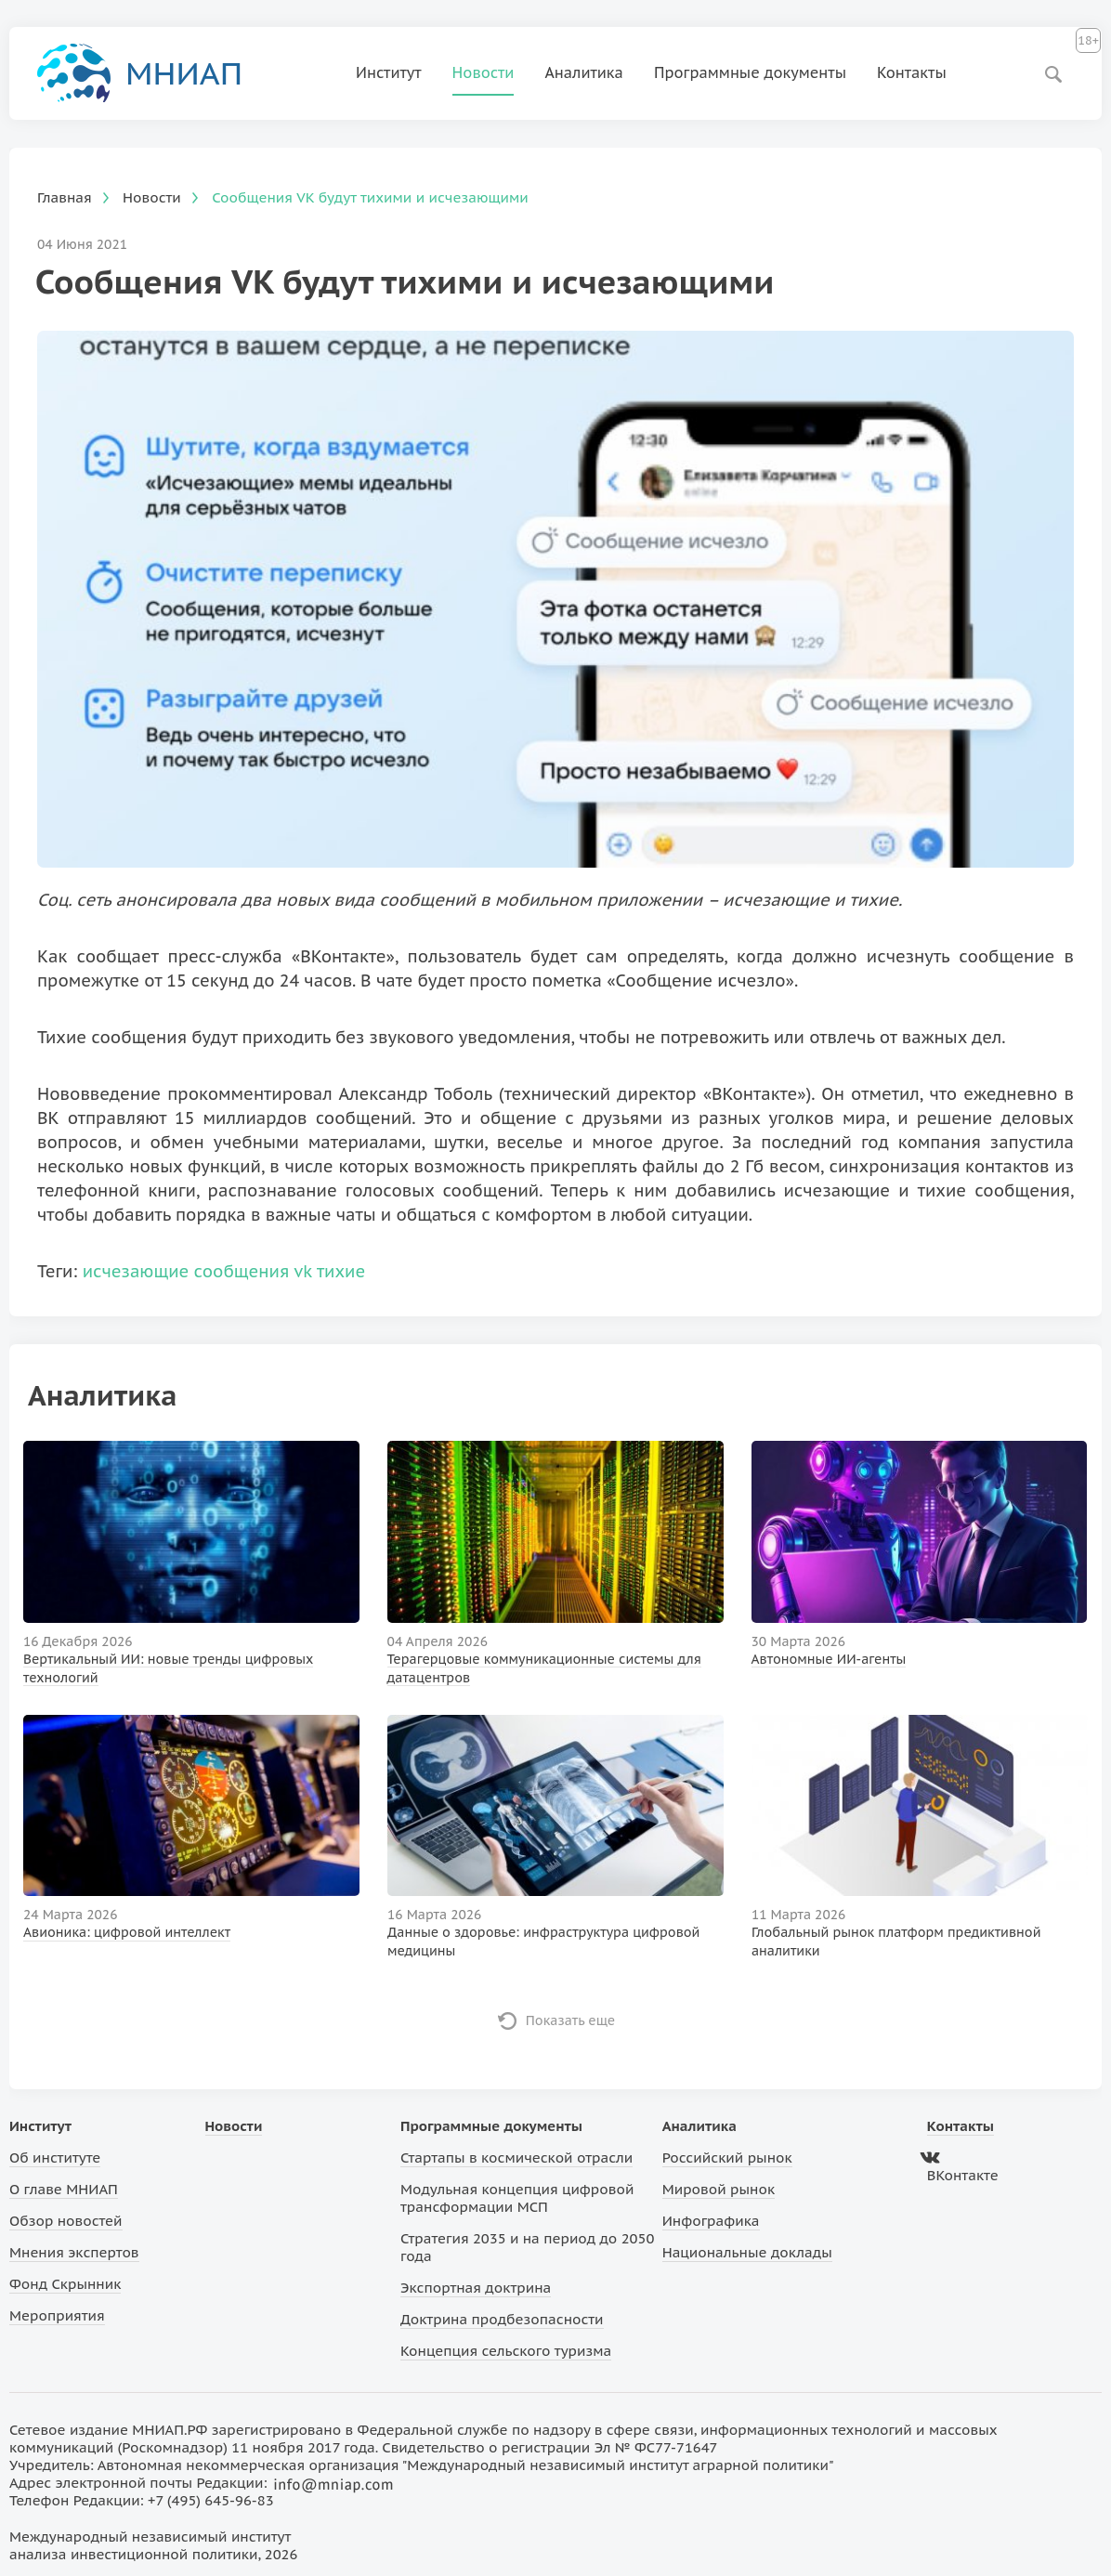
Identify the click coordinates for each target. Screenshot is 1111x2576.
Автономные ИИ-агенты (829, 1659)
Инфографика (711, 2220)
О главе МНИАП (63, 2189)
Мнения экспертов (74, 2252)
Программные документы (750, 72)
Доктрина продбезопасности (502, 2319)
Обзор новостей (66, 2220)
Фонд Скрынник (65, 2284)
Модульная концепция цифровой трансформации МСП (517, 2198)
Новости (483, 72)
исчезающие (136, 1271)
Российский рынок (727, 2157)
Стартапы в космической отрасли (516, 2157)
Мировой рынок (718, 2189)
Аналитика (583, 72)
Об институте (54, 2157)
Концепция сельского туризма (505, 2351)
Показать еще (571, 2020)
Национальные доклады (747, 2252)
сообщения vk (253, 1271)
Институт (389, 72)
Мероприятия (57, 2315)
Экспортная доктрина (475, 2287)
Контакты (912, 72)
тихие (341, 1271)
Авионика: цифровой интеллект (126, 1932)
